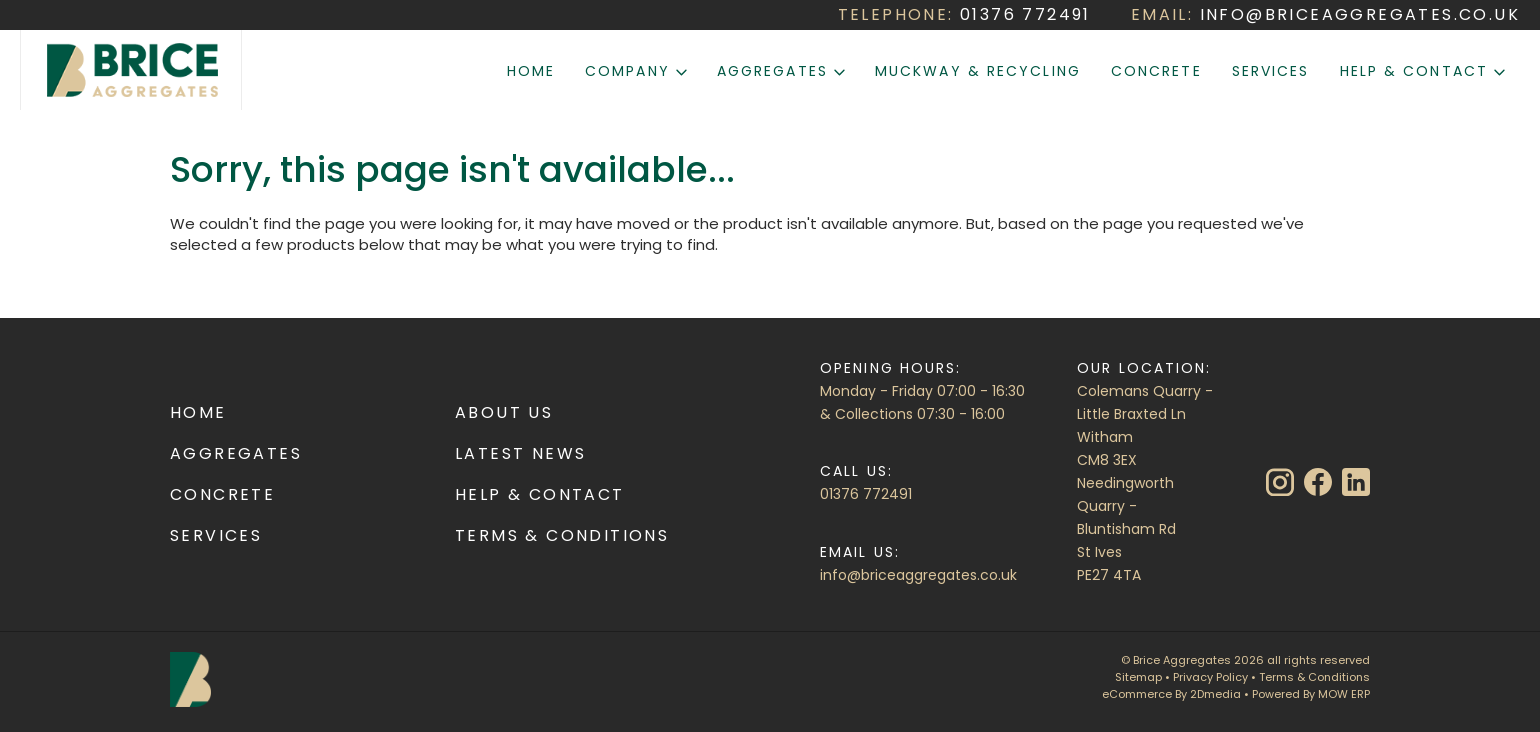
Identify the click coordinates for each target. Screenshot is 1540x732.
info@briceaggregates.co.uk (918, 575)
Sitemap (1138, 677)
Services (1271, 71)
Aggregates (781, 71)
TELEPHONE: (964, 14)
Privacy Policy (1210, 677)
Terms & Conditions (562, 535)
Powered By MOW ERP (1311, 694)
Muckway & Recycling (978, 71)
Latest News (520, 453)
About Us (504, 412)
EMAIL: (1325, 14)
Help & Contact (1423, 71)
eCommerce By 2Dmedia (1171, 694)
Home (531, 71)
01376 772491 (866, 494)
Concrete (1156, 71)
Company (636, 71)
